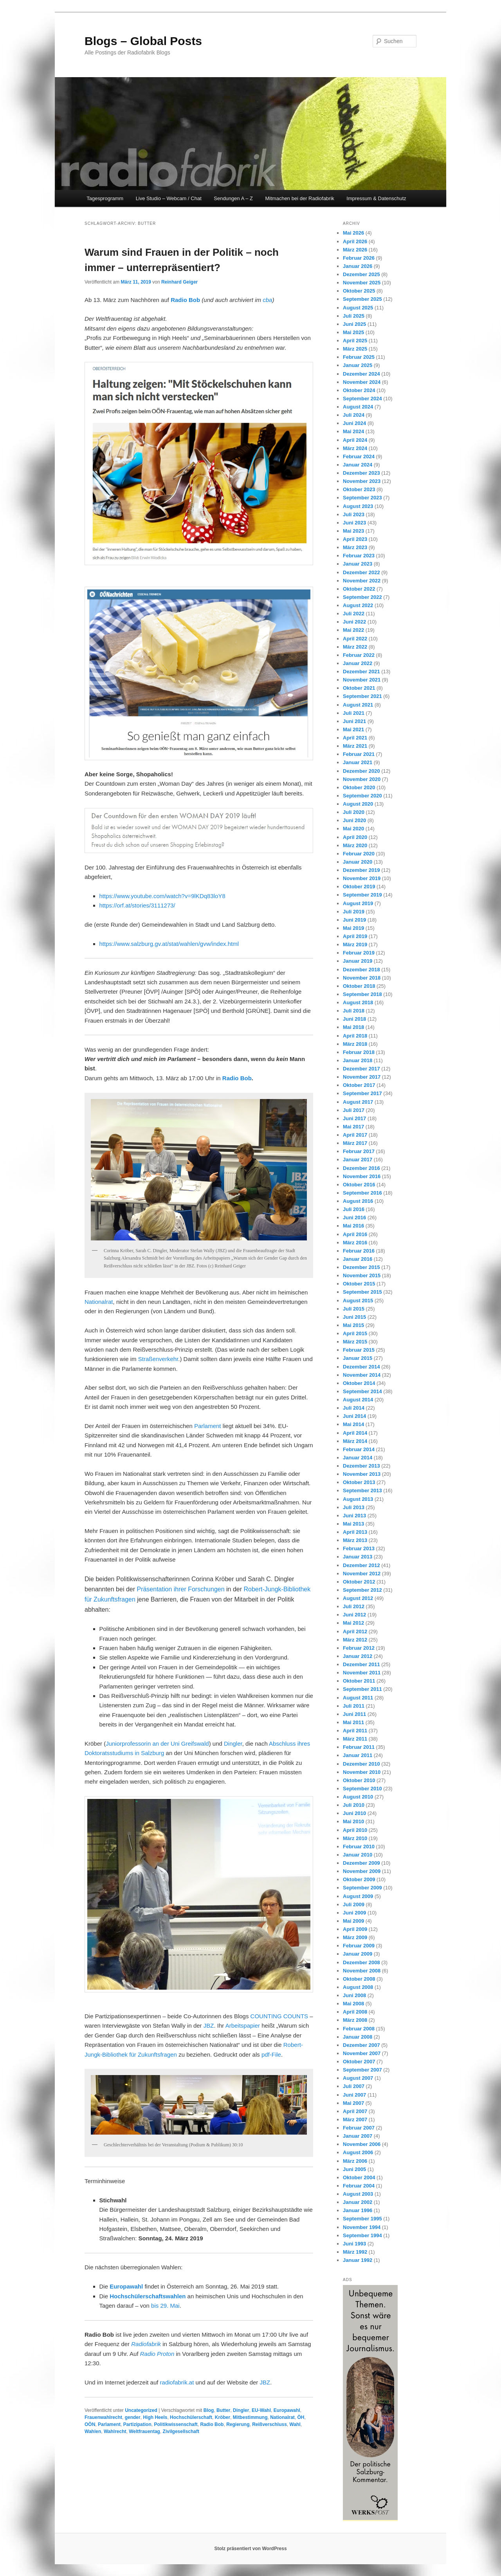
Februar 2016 (359, 1251)
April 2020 (355, 837)
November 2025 (361, 283)
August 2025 (358, 308)
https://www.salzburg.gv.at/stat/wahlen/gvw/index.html (169, 943)
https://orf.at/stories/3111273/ (137, 905)
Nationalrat (99, 1301)
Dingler (233, 1743)
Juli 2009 (353, 1904)
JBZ (209, 2025)
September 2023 (362, 498)
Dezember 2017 (361, 1069)
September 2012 (362, 1590)
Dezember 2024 (361, 374)
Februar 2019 (359, 953)
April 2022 (355, 639)
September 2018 (362, 994)
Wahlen (93, 2431)
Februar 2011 (359, 1747)
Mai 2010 (353, 1821)
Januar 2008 (357, 2037)
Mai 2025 (353, 332)
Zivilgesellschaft (181, 2431)
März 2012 (355, 1640)
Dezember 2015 (361, 1267)
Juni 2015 (354, 1317)
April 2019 (355, 936)
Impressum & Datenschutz (376, 198)
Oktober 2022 (359, 589)
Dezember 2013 (361, 1466)
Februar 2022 (359, 655)
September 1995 (362, 2219)
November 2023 (361, 481)
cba (267, 299)
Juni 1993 (354, 2244)
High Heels (155, 2417)
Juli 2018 (353, 1011)
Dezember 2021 (361, 671)
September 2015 (362, 1292)
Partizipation (137, 2424)
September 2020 (362, 796)
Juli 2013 (353, 1507)
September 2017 (362, 1093)
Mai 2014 (353, 1424)
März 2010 (355, 1838)
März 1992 (355, 2252)
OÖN (90, 2424)
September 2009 (362, 1888)
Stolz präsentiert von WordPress (250, 2548)
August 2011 (358, 1698)
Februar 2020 (359, 854)
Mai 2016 (353, 1226)
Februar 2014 (359, 1449)
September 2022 (362, 597)
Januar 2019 (357, 961)
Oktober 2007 (359, 2061)
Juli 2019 (353, 912)
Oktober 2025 (359, 291)
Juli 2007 (353, 2086)
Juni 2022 (354, 622)
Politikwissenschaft (175, 2424)
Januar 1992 (357, 2260)
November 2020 (361, 779)
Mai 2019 (353, 928)
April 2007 (355, 2111)
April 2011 (355, 1731)
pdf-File (271, 2054)
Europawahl (126, 2286)
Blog (209, 2410)
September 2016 (362, 1193)
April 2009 (355, 1929)
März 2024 (355, 448)
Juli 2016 (353, 1209)
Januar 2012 (357, 1656)
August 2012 (358, 1598)
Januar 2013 (357, 1557)
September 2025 (362, 299)
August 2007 (358, 2078)
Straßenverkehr (158, 1359)
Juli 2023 (353, 514)
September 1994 (362, 2235)
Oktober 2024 (359, 390)
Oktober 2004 (359, 2177)
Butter (223, 2410)
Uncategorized (141, 2410)
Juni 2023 (354, 523)
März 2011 (355, 1739)
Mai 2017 (353, 1127)
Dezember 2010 (361, 1764)
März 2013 (355, 1540)
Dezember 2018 (361, 970)
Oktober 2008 (359, 1979)
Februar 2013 (359, 1548)
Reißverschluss (269, 2424)
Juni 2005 (354, 2169)
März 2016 (355, 1243)
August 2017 (358, 1102)
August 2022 (358, 605)
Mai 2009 (353, 1921)
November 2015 (361, 1275)
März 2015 (355, 1342)
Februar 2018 (359, 1052)
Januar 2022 (357, 663)
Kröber (222, 2417)
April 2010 (355, 1830)
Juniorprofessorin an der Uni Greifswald (157, 1743)
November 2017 (361, 1077)
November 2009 (361, 1871)
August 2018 (358, 1002)
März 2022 (355, 647)
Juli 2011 (353, 1706)
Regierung (237, 2424)
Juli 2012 (353, 1606)
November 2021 (361, 680)
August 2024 (358, 407)
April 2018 (355, 1036)
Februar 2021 (359, 754)
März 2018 (355, 1044)
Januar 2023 (357, 564)
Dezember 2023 (361, 473)
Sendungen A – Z (233, 198)
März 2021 (355, 746)
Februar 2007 (359, 2128)
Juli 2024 (353, 415)
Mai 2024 (353, 431)
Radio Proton (157, 2353)
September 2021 (362, 696)
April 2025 (355, 340)
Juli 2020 (353, 812)
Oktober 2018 (359, 986)
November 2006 (361, 2144)
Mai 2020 (353, 829)
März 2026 (355, 250)
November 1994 (361, 2227)
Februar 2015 (359, 1350)
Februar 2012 (359, 1648)
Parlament (207, 1426)
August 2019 (358, 903)
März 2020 (355, 845)
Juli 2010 (353, 1805)
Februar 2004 (359, 2186)
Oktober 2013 (359, 1482)
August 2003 (358, 2194)
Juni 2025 (354, 324)
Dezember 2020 (361, 771)
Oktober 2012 (359, 1582)
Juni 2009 (354, 1913)
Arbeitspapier (242, 2025)
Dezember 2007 (361, 2045)
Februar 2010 (359, 1846)
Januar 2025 (357, 365)
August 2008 (358, 1987)
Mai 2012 (353, 1623)
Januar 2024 (357, 465)
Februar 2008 (359, 2029)
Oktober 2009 (359, 1879)
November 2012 (361, 1573)
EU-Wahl (261, 2410)
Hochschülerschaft (191, 2417)
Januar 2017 (357, 1159)
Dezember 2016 (361, 1168)
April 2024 (355, 440)
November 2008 (361, 1971)
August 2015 (358, 1300)
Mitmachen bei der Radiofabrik (299, 198)
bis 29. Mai (165, 2305)
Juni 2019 (354, 920)
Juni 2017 (354, 1118)
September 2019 (362, 895)
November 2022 (361, 581)
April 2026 (355, 241)
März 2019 (355, 944)
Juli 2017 (353, 1110)
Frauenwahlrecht (103, 2417)
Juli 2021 (353, 713)
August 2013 (358, 1499)
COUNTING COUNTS (279, 2016)
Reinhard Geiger (179, 282)
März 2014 (355, 1441)
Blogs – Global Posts (143, 40)
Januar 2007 (357, 2136)
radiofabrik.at (177, 2382)
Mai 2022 (353, 630)
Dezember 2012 (361, 1565)
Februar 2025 (359, 357)
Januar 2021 (357, 762)
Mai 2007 (353, 2103)
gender (133, 2417)
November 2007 (361, 2053)
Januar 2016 (357, 1259)
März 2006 (355, 2161)
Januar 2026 (357, 266)
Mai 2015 (353, 1325)
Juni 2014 (354, 1416)
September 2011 (362, 1689)
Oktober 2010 (359, 1780)
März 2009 (355, 1937)
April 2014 (355, 1433)
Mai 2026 (353, 233)
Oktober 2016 (359, 1185)
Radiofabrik (146, 2344)
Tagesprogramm (105, 198)
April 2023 (355, 539)
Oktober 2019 (359, 886)
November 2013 (361, 1474)
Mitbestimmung (250, 2417)
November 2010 (361, 1772)
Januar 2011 (357, 1755)
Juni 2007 (354, 2095)
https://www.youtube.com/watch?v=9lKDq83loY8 (162, 896)
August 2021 (358, 705)
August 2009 (358, 1896)
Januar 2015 (357, 1358)
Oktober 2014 (359, 1383)
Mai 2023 (353, 531)
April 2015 (355, 1333)
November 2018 (361, 978)
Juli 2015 (353, 1309)
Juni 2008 (354, 1995)
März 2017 (355, 1143)
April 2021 (355, 738)
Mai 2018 (353, 1027)
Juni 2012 (354, 1615)
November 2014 (361, 1375)
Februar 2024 (359, 456)
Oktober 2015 (359, 1284)
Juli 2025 (353, 316)
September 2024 (362, 398)
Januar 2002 (357, 2202)
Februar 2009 (359, 1946)
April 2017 (355, 1135)
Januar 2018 (357, 1060)
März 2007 (355, 2119)
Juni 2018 (354, 1019)
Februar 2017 (359, 1151)
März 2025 (355, 349)
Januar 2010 (357, 1855)
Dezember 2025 (361, 274)
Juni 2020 (354, 820)
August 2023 (358, 506)
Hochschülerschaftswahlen (148, 2296)
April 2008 (355, 2012)
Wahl (295, 2424)
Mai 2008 (353, 2004)
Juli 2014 (353, 1408)
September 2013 (362, 1490)
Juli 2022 (353, 613)
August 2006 (358, 2152)
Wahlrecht (115, 2431)
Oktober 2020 (359, 787)
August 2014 (358, 1400)
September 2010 (362, 1788)
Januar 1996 (357, 2210)
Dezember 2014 (361, 1367)
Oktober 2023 (359, 489)
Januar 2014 (357, 1458)
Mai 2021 (353, 729)
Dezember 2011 (361, 1664)
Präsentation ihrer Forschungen (180, 1589)
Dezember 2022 (361, 572)
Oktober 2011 (359, 1681)
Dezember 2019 (361, 870)
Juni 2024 (354, 423)
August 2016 (358, 1201)
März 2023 (355, 547)
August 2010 (358, 1797)
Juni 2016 (354, 1217)
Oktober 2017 (359, 1085)
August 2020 (358, 804)
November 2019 (361, 878)
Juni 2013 (354, 1515)
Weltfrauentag (144, 2431)
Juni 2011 (354, 1714)
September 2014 (362, 1391)
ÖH (301, 2417)
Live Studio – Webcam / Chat (169, 198)
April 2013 (355, 1532)
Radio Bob (185, 299)
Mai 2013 (353, 1524)
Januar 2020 (357, 862)
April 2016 (355, 1234)
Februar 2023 (359, 556)
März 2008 (355, 2020)
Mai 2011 (353, 1722)
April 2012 (355, 1631)
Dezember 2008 (361, 1962)
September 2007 (362, 2070)
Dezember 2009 (361, 1863)
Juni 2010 (354, 1813)
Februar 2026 (359, 258)
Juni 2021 (354, 721)
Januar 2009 (357, 1954)
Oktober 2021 (359, 688)
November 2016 (361, 1176)
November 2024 (361, 382)
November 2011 (361, 1673)
